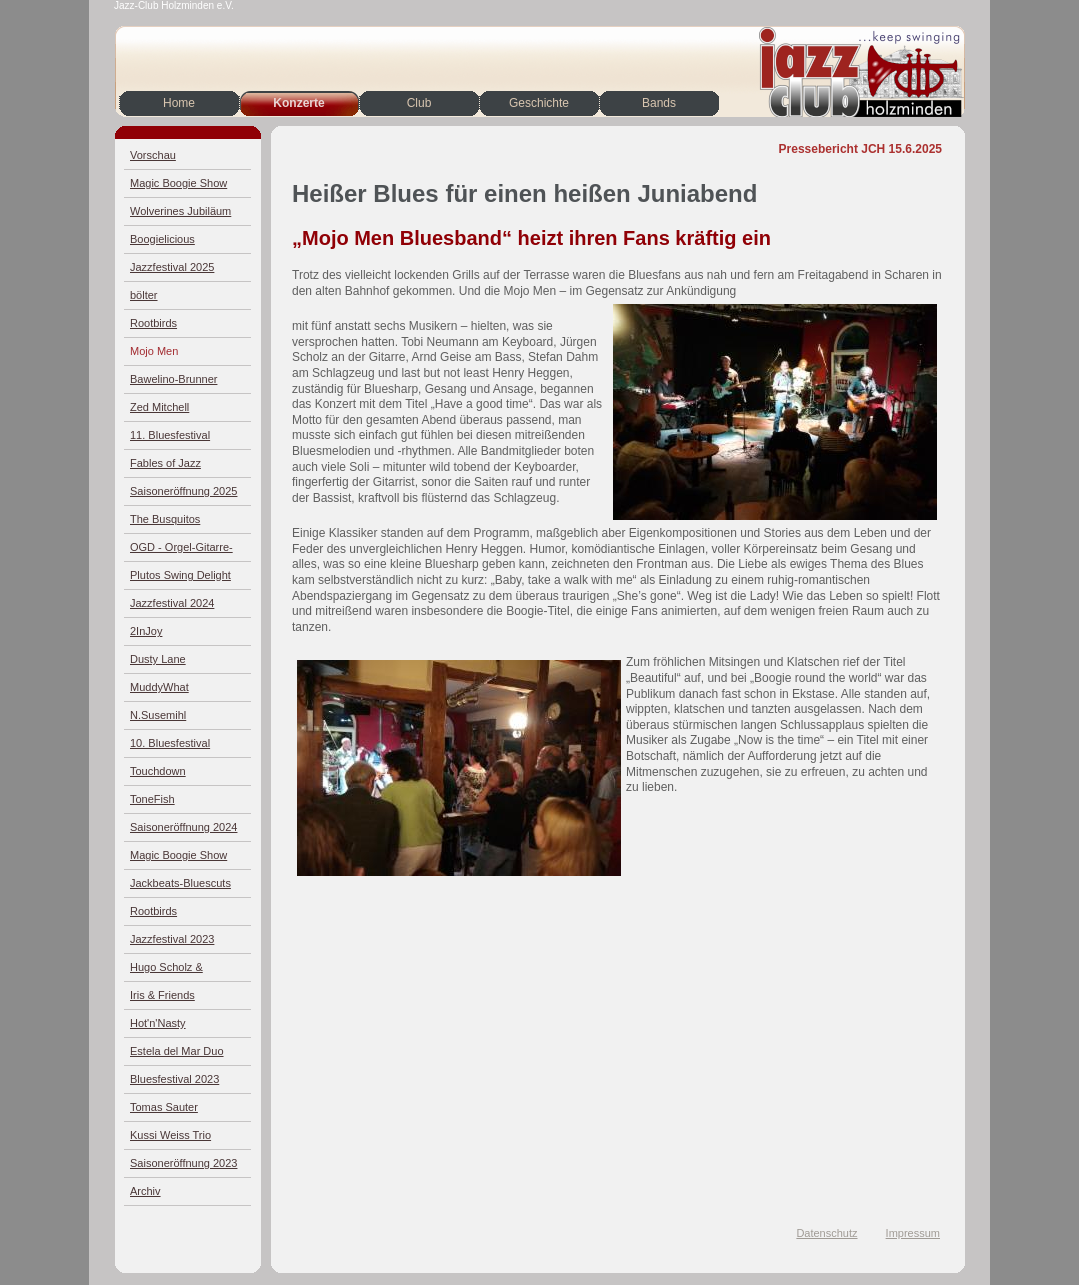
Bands (659, 103)
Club (419, 103)
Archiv (145, 1191)
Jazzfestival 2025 (172, 267)
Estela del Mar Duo (177, 1051)
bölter (144, 295)
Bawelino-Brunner (173, 379)
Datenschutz (826, 1233)
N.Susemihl (158, 715)
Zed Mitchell (159, 407)
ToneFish (152, 799)
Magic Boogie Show (178, 183)
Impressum (913, 1233)
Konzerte (298, 103)
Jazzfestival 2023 (172, 939)
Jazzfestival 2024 (172, 603)
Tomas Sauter (164, 1107)
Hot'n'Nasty (158, 1023)
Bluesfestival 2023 (174, 1079)
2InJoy (146, 631)
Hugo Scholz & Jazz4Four (166, 971)
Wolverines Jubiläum (180, 211)
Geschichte (539, 103)
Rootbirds (153, 323)
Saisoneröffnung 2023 (183, 1163)
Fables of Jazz (165, 463)
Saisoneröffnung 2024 (183, 827)
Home (179, 103)
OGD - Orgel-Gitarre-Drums (181, 551)
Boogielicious (162, 239)
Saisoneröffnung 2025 (183, 491)
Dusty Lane (158, 659)
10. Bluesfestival (170, 743)
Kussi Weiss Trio (170, 1135)
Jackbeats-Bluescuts (180, 883)
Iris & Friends (162, 995)
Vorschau (153, 155)
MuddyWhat (159, 687)
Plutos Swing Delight (180, 575)
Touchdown (158, 771)
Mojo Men (154, 351)
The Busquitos (165, 519)
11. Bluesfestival (170, 435)
